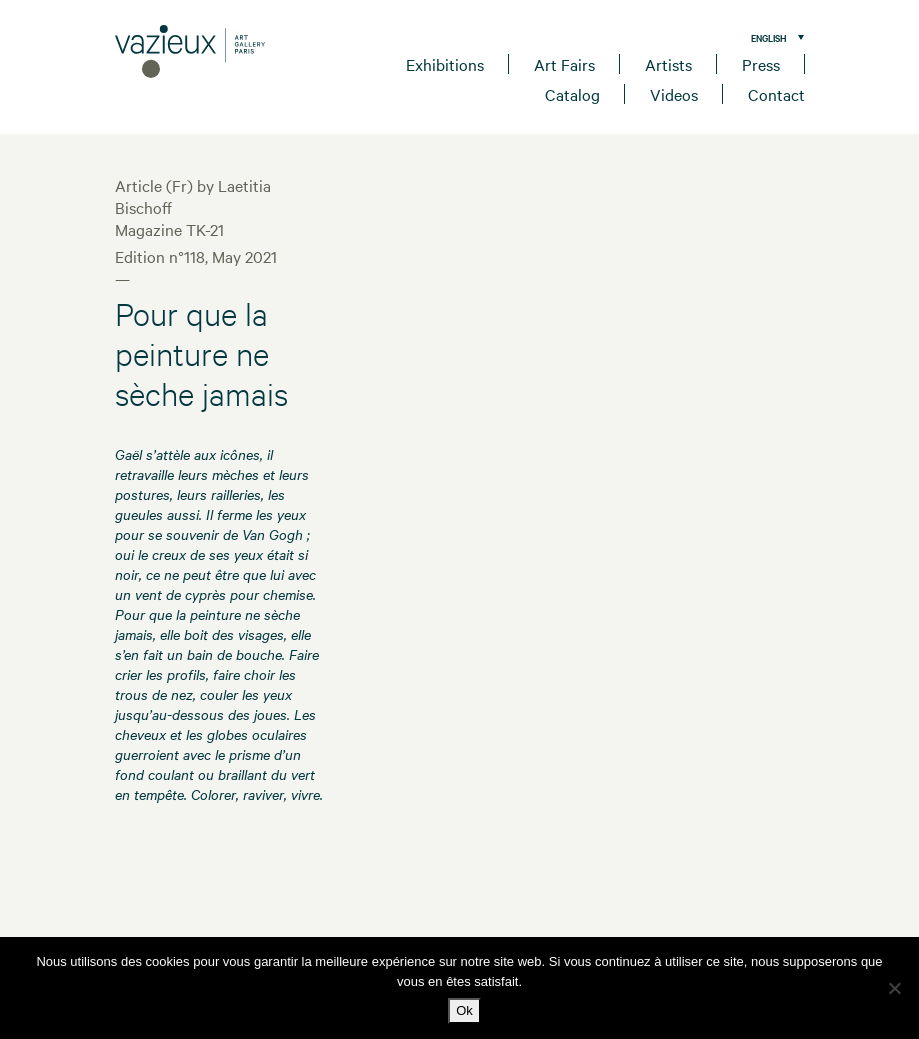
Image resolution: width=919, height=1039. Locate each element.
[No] (894, 988)
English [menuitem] (769, 37)
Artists (668, 64)
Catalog (572, 94)
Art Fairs (564, 64)
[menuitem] (772, 37)
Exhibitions (445, 64)
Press (761, 64)
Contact (776, 94)
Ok (464, 1010)
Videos (674, 94)
